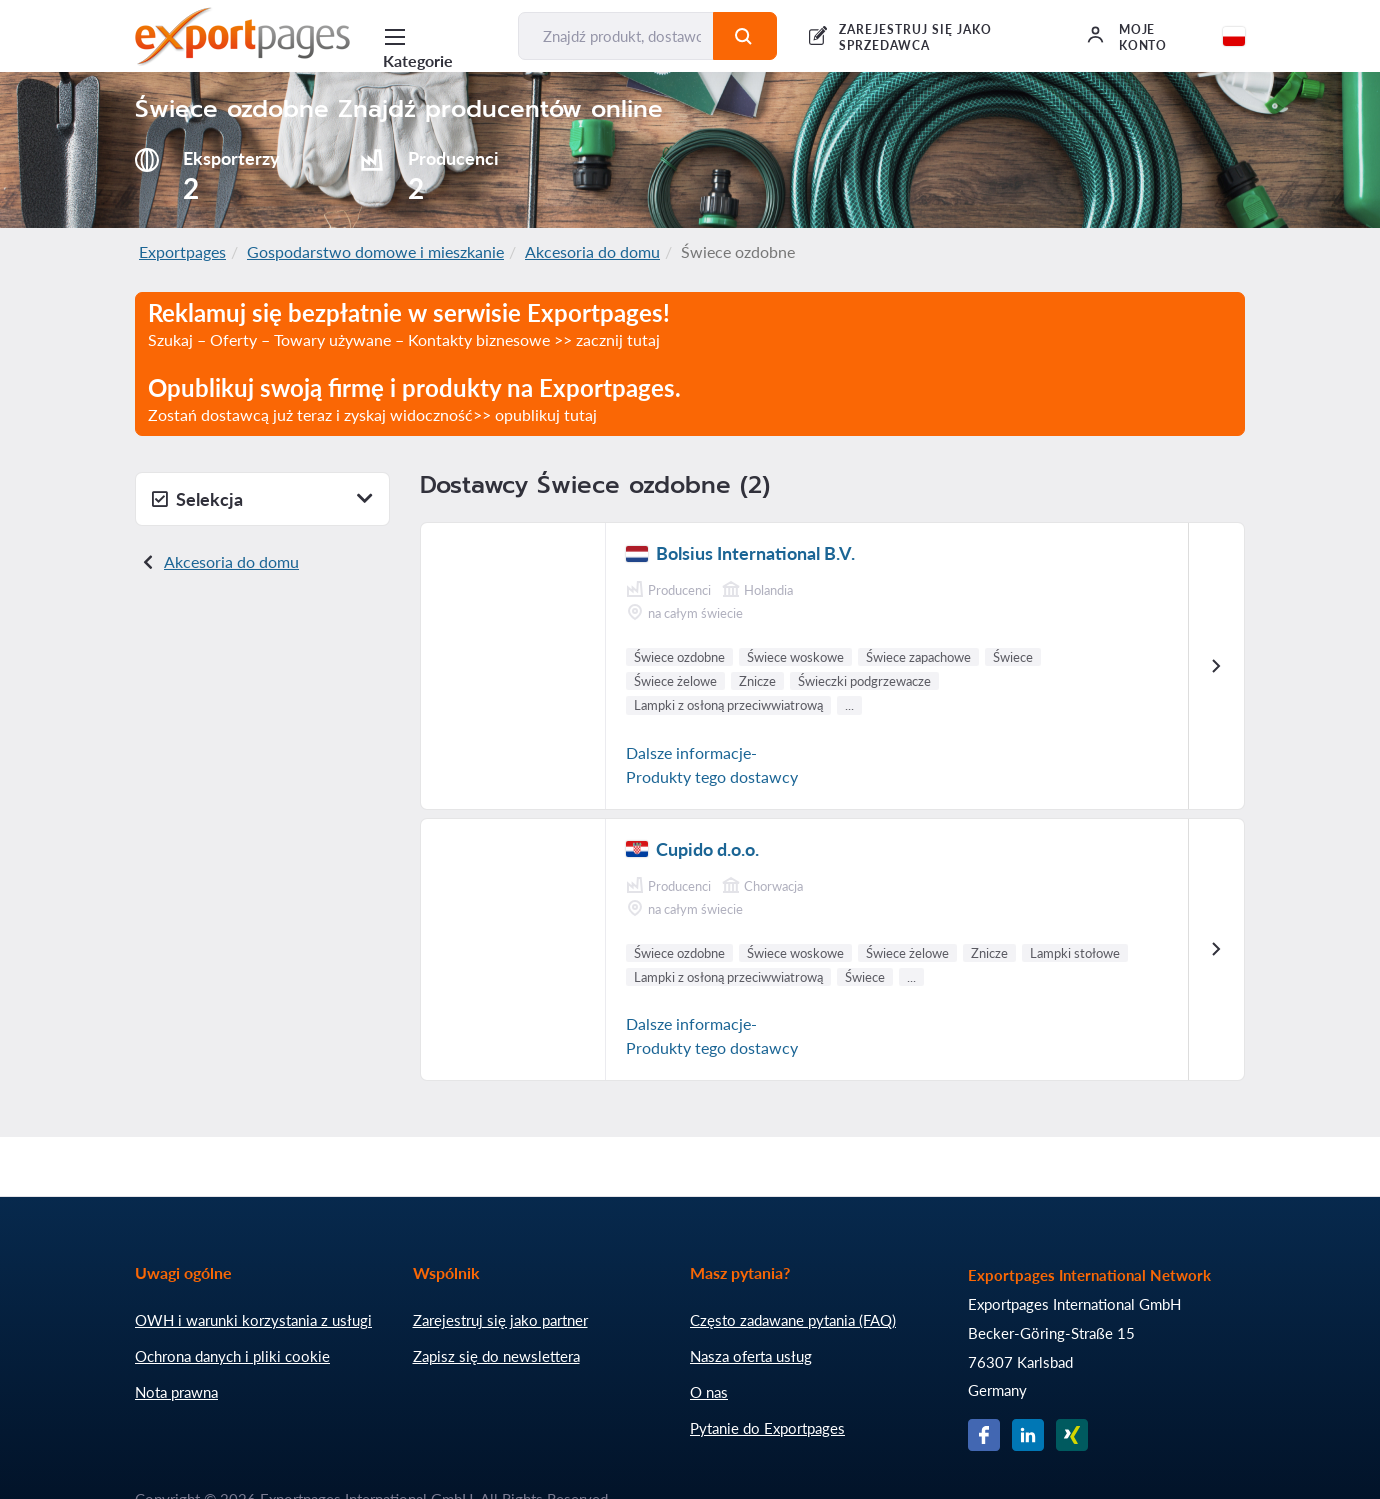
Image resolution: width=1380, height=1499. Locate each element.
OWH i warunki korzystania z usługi (253, 1320)
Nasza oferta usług (751, 1356)
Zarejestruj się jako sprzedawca (915, 37)
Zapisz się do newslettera (496, 1356)
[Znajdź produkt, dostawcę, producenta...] (616, 36)
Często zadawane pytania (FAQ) (793, 1320)
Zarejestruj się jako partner (500, 1320)
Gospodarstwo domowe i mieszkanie (375, 251)
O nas (709, 1392)
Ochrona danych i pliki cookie (232, 1356)
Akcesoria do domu (592, 251)
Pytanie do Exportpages (767, 1428)
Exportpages (182, 251)
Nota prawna (176, 1392)
